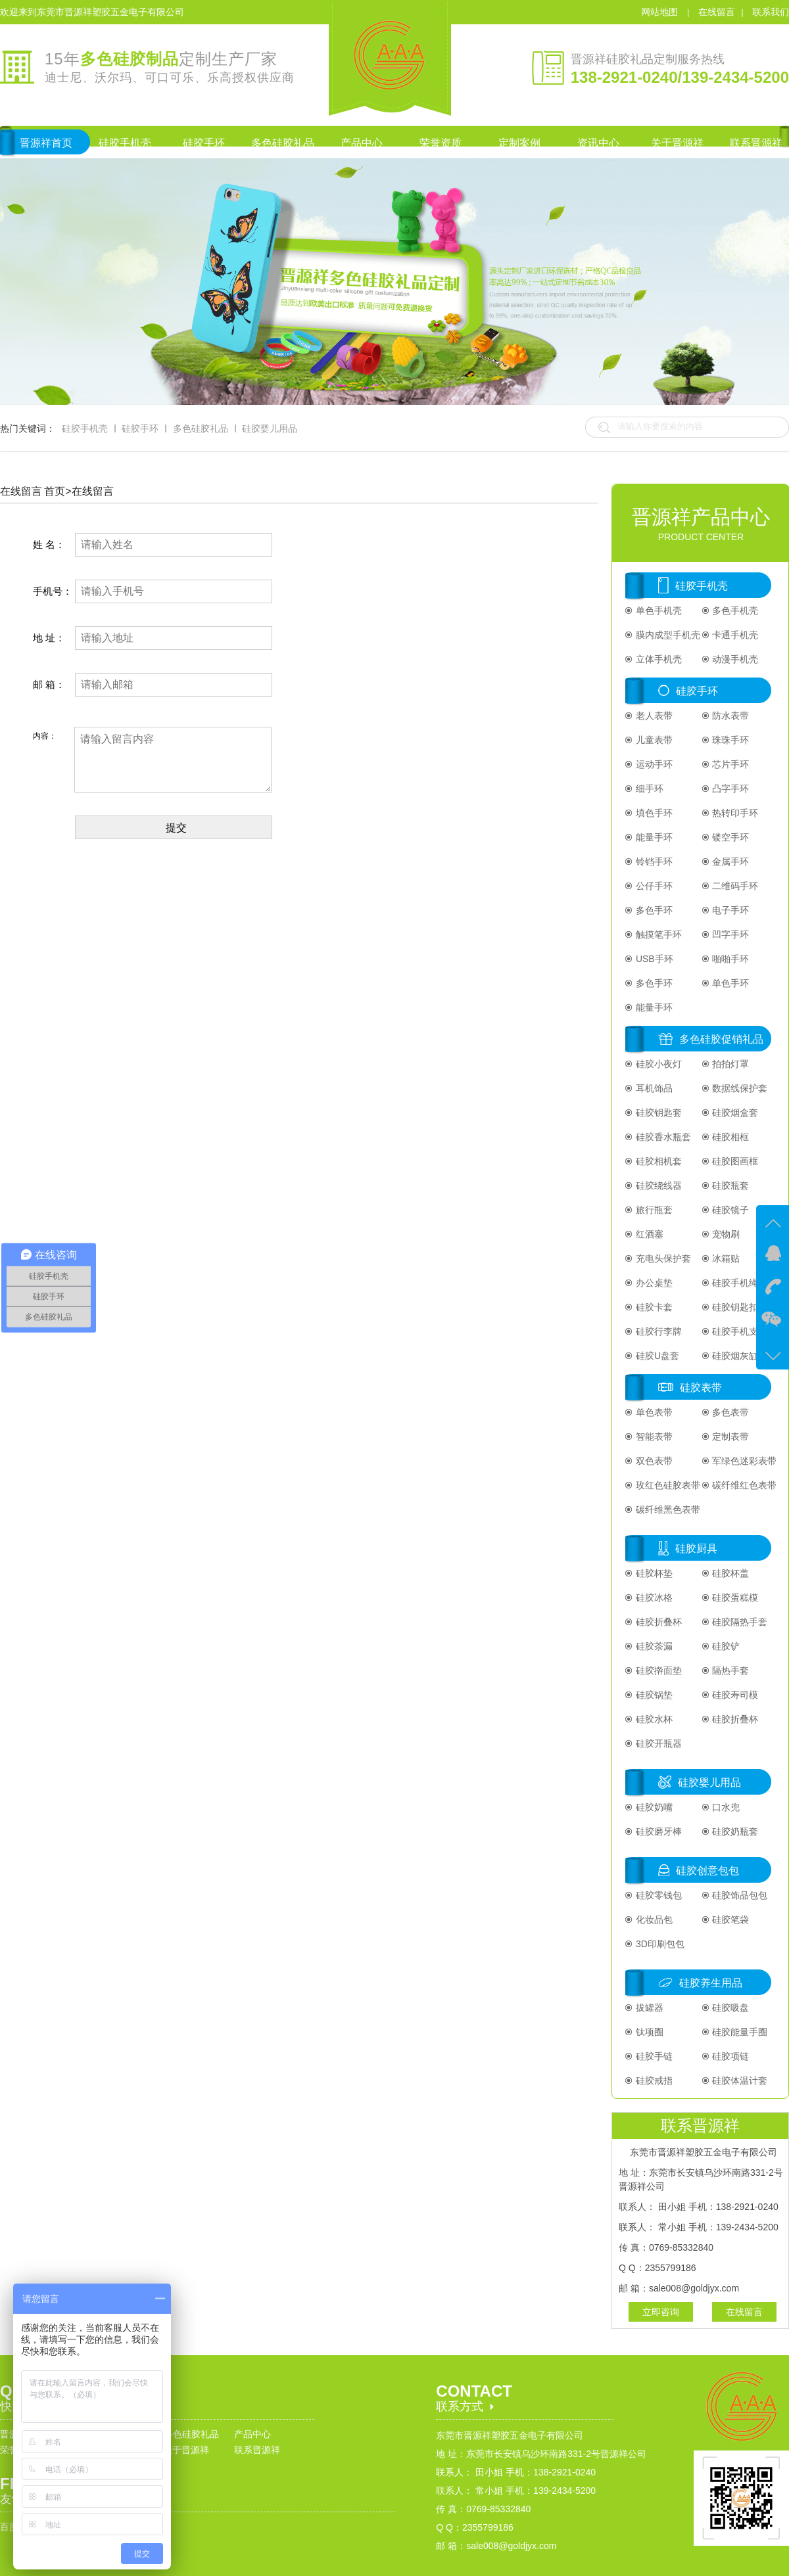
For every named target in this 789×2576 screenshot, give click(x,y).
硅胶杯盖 (730, 1573)
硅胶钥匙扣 (734, 1307)
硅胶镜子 (730, 1210)
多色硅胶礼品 (200, 428)
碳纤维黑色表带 (666, 1509)
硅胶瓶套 (730, 1185)
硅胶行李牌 (657, 1331)
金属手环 (730, 861)
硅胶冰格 (653, 1597)
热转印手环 (734, 813)
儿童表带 (653, 740)
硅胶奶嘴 (653, 1807)
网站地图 (661, 12)
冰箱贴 (725, 1258)
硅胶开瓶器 (657, 1743)
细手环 (648, 788)
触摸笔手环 (657, 934)
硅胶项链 (730, 2056)
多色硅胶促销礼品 (721, 1039)
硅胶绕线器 (657, 1185)
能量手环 (653, 837)
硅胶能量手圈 (739, 2032)
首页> (57, 491)
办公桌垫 (653, 1282)
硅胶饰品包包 (739, 1895)
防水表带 (730, 715)
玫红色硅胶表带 (666, 1485)
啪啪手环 (730, 959)
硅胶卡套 (653, 1307)
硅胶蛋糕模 (734, 1597)
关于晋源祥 (186, 2450)
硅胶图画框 (734, 1161)
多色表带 (730, 1412)
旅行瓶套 (653, 1210)
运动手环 (653, 764)
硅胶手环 (140, 428)
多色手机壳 (734, 610)
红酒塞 (648, 1234)
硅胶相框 (730, 1137)
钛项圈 (648, 2032)
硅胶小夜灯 (657, 1064)
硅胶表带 (701, 1387)
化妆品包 (653, 1919)
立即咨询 (660, 2312)
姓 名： (49, 544)
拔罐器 (648, 2007)
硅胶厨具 (696, 1548)
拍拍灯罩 (730, 1064)
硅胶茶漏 (653, 1646)
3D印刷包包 (658, 1944)
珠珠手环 (730, 740)
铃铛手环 (653, 861)
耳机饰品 (653, 1088)
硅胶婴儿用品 (269, 428)
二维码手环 (734, 886)
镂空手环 (730, 837)
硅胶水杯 (653, 1719)
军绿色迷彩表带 (743, 1461)
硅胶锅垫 (653, 1695)
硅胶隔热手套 (739, 1622)
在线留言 (716, 12)
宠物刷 (725, 1234)
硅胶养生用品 (710, 1983)
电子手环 (730, 910)
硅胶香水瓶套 (662, 1137)
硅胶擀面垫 (657, 1670)
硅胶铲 (725, 1646)
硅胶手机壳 (85, 428)
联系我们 (770, 12)
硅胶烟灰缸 (734, 1355)
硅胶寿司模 (734, 1695)
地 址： (49, 637)
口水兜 (725, 1807)
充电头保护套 (662, 1258)
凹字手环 (730, 934)
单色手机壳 (657, 610)
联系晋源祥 (257, 2450)
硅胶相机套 (657, 1161)
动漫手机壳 (734, 659)
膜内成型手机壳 (666, 635)
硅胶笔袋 (730, 1919)
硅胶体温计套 (739, 2080)
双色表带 (653, 1461)
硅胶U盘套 (656, 1355)
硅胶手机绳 (734, 1282)
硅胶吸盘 (730, 2007)
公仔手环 (653, 886)
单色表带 (653, 1412)
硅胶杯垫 (653, 1573)
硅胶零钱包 (657, 1895)
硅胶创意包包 (707, 1870)
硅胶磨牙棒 (657, 1831)
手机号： (52, 591)
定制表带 (730, 1436)
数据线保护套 (739, 1088)
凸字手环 (730, 788)
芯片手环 (730, 764)
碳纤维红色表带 (743, 1485)
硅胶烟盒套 (734, 1112)
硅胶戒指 (653, 2080)
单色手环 (730, 983)
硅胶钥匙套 (657, 1112)
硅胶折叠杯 (657, 1622)
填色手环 (653, 813)
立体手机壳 (657, 659)
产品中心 (252, 2434)
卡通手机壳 (734, 635)
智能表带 (653, 1436)
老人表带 (653, 715)
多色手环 (653, 910)
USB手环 (653, 959)
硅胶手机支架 (739, 1331)
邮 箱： (49, 684)
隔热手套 (730, 1670)
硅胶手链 (653, 2056)
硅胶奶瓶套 (734, 1831)
